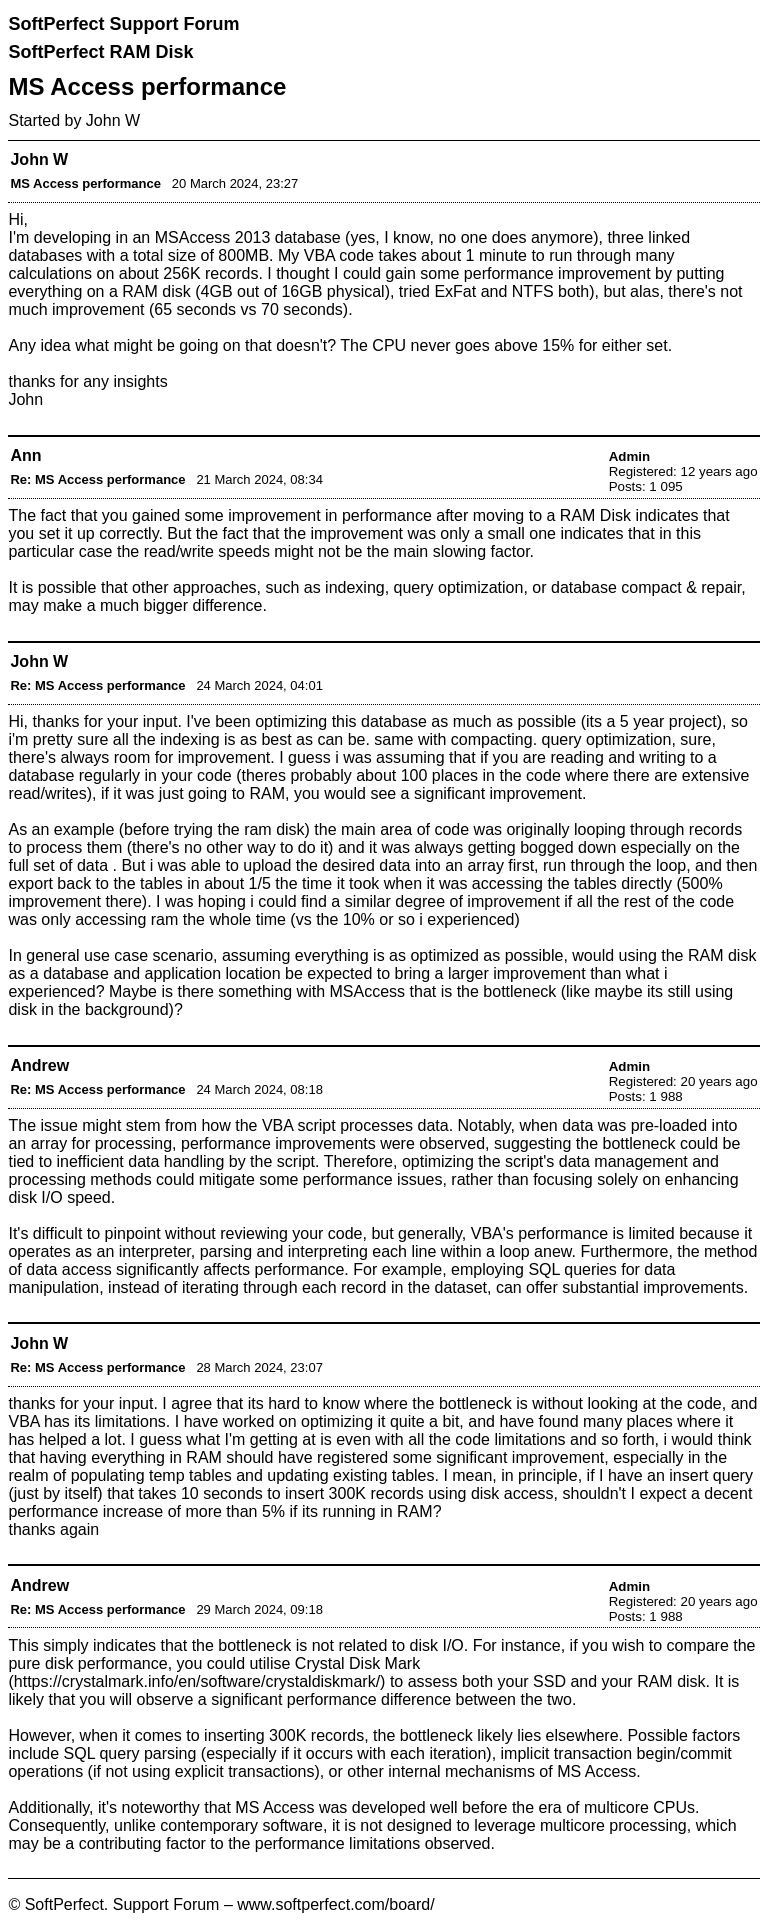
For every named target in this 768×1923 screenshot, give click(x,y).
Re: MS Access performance (97, 479)
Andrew (39, 1065)
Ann (25, 455)
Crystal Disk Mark (357, 1663)
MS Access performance (85, 183)
